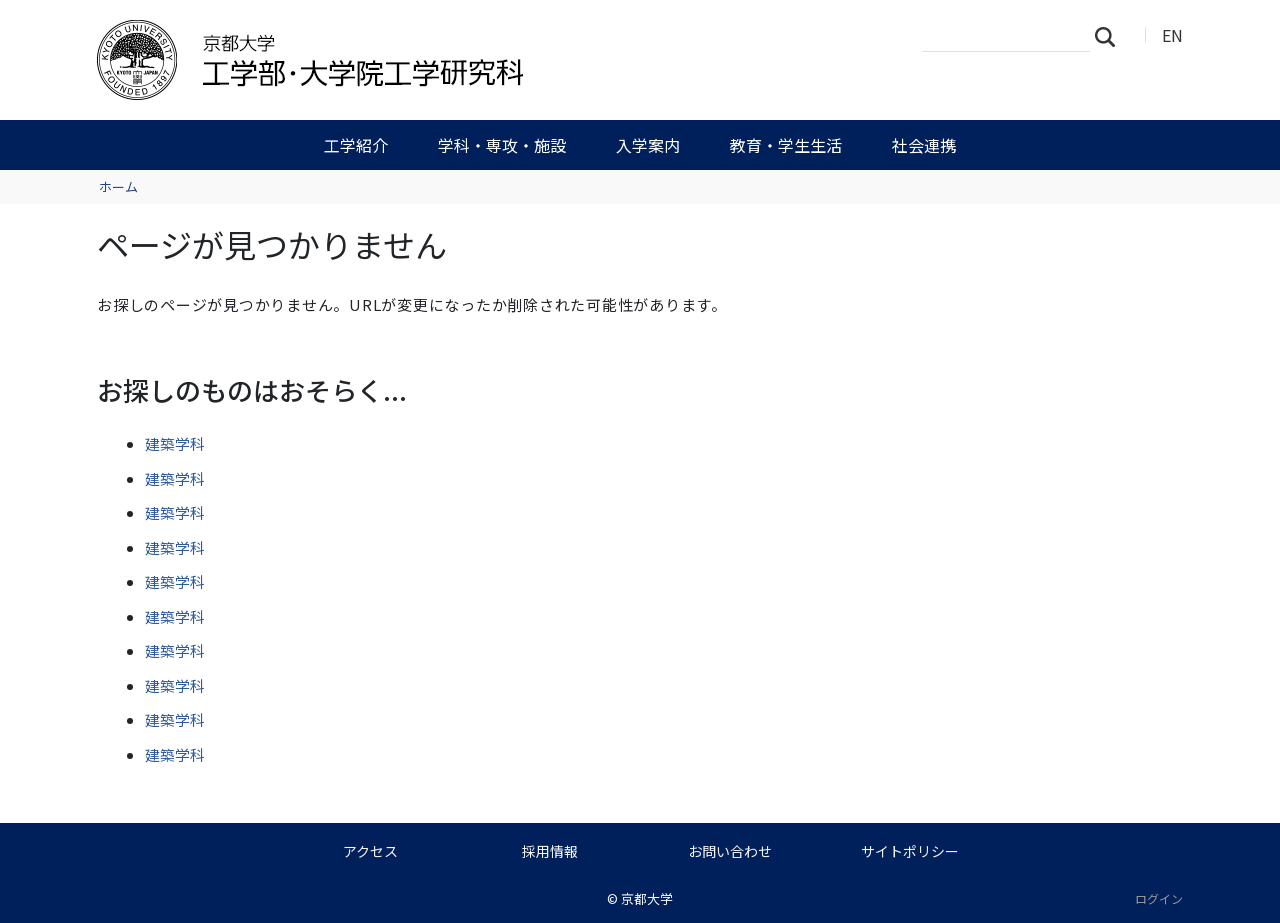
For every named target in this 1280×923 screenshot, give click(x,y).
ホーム (118, 186)
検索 (1111, 36)
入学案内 (648, 145)
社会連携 (924, 145)
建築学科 (175, 443)
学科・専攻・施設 (502, 145)
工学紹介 (356, 145)
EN (1172, 35)
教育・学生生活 (786, 145)
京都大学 (647, 898)
